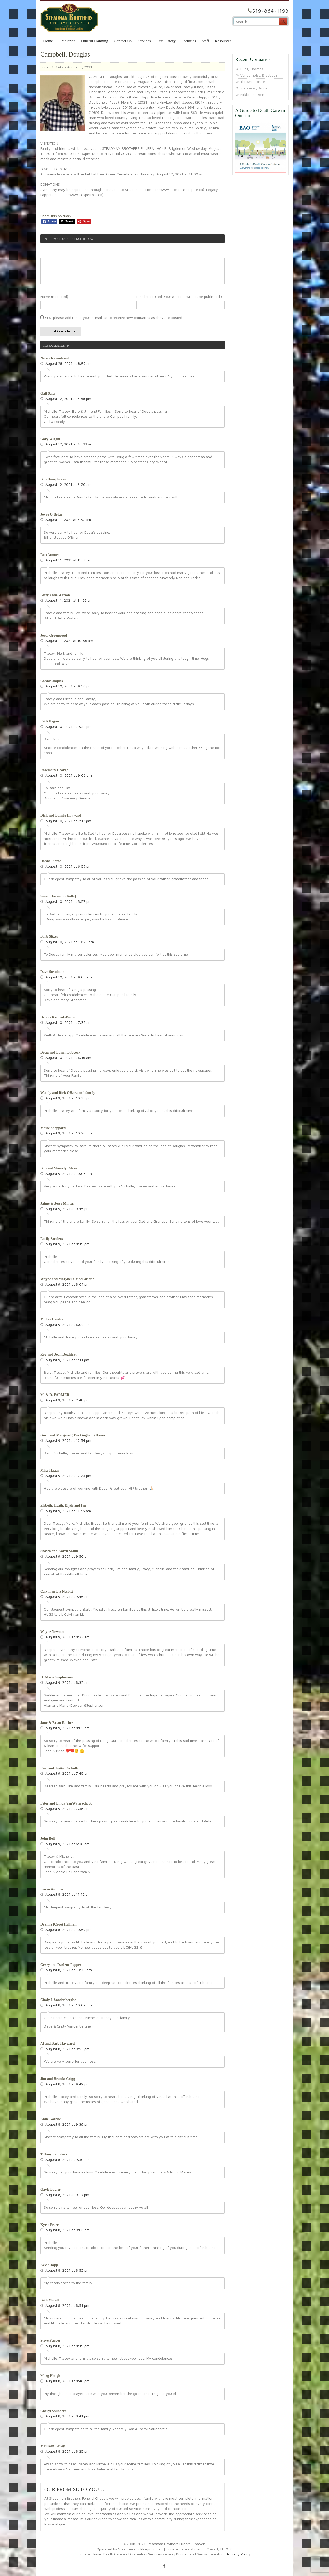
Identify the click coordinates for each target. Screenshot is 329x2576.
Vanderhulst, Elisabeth (258, 75)
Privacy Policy (238, 2554)
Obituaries (67, 41)
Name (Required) (54, 296)
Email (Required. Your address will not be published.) (179, 296)
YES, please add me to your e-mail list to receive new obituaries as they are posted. (111, 317)
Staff (205, 41)
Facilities (188, 41)
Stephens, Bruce (253, 88)
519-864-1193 (270, 11)
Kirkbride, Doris (252, 94)
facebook (164, 2566)
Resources (223, 41)
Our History (166, 41)
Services (144, 41)
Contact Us (123, 41)
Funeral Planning (94, 41)
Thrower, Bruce (252, 81)
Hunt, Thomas (251, 69)
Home (48, 41)
